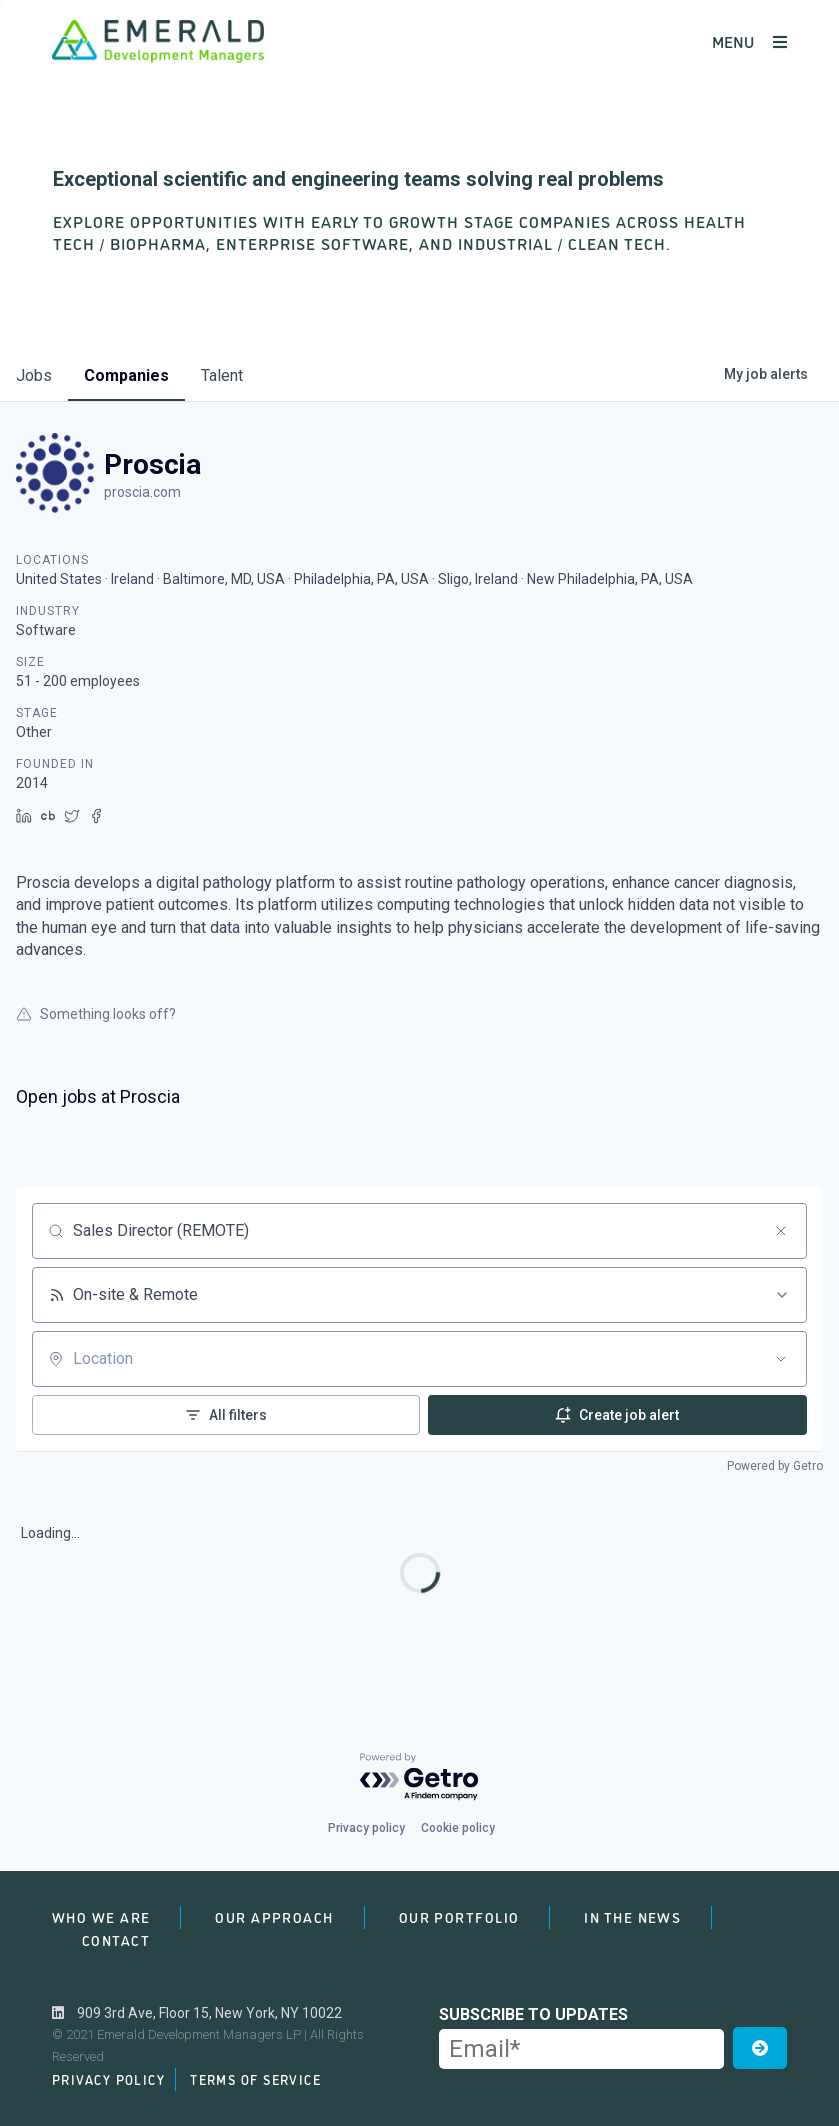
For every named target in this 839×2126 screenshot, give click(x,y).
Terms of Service (255, 2079)
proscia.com (142, 492)
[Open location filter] (781, 1359)
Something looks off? (96, 1014)
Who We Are (101, 1916)
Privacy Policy (108, 2079)
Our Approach (274, 1916)
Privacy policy (366, 1828)
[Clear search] (781, 1231)
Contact (116, 1939)
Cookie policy (458, 1828)
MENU (749, 41)
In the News (632, 1916)
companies (126, 375)
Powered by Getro (775, 1466)
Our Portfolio (459, 1916)
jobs (34, 375)
